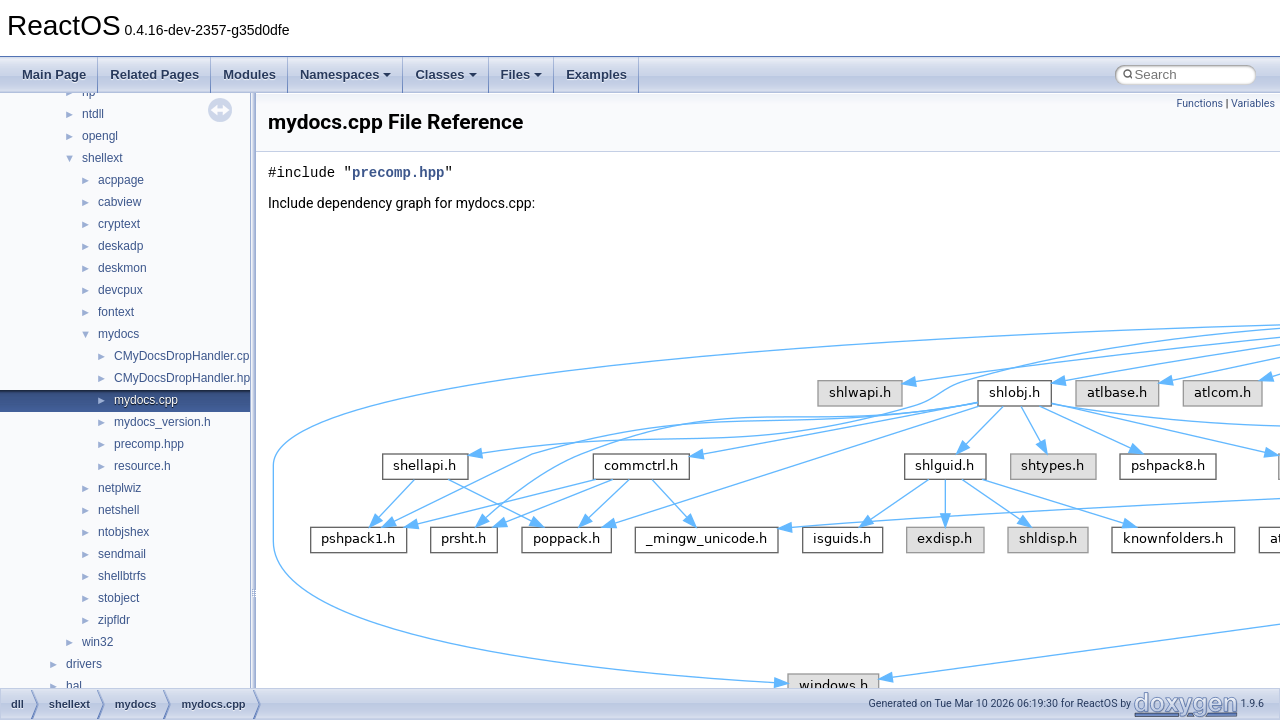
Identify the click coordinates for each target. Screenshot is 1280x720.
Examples (596, 74)
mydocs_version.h (162, 422)
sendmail (122, 554)
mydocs (118, 334)
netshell (118, 510)
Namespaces (346, 74)
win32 (97, 642)
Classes (445, 74)
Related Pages (154, 74)
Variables (1253, 103)
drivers (84, 664)
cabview (119, 202)
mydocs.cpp (146, 400)
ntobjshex (123, 532)
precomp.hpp (149, 444)
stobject (118, 598)
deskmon (122, 268)
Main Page (54, 74)
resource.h (142, 466)
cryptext (119, 224)
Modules (249, 74)
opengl (100, 136)
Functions (1199, 103)
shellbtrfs (122, 576)
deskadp (120, 246)
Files (522, 74)
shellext (102, 158)
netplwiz (119, 488)
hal (74, 686)
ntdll (93, 114)
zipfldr (114, 620)
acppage (121, 180)
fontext (116, 312)
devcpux (120, 290)
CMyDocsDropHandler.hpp (185, 378)
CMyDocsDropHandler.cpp (185, 356)
